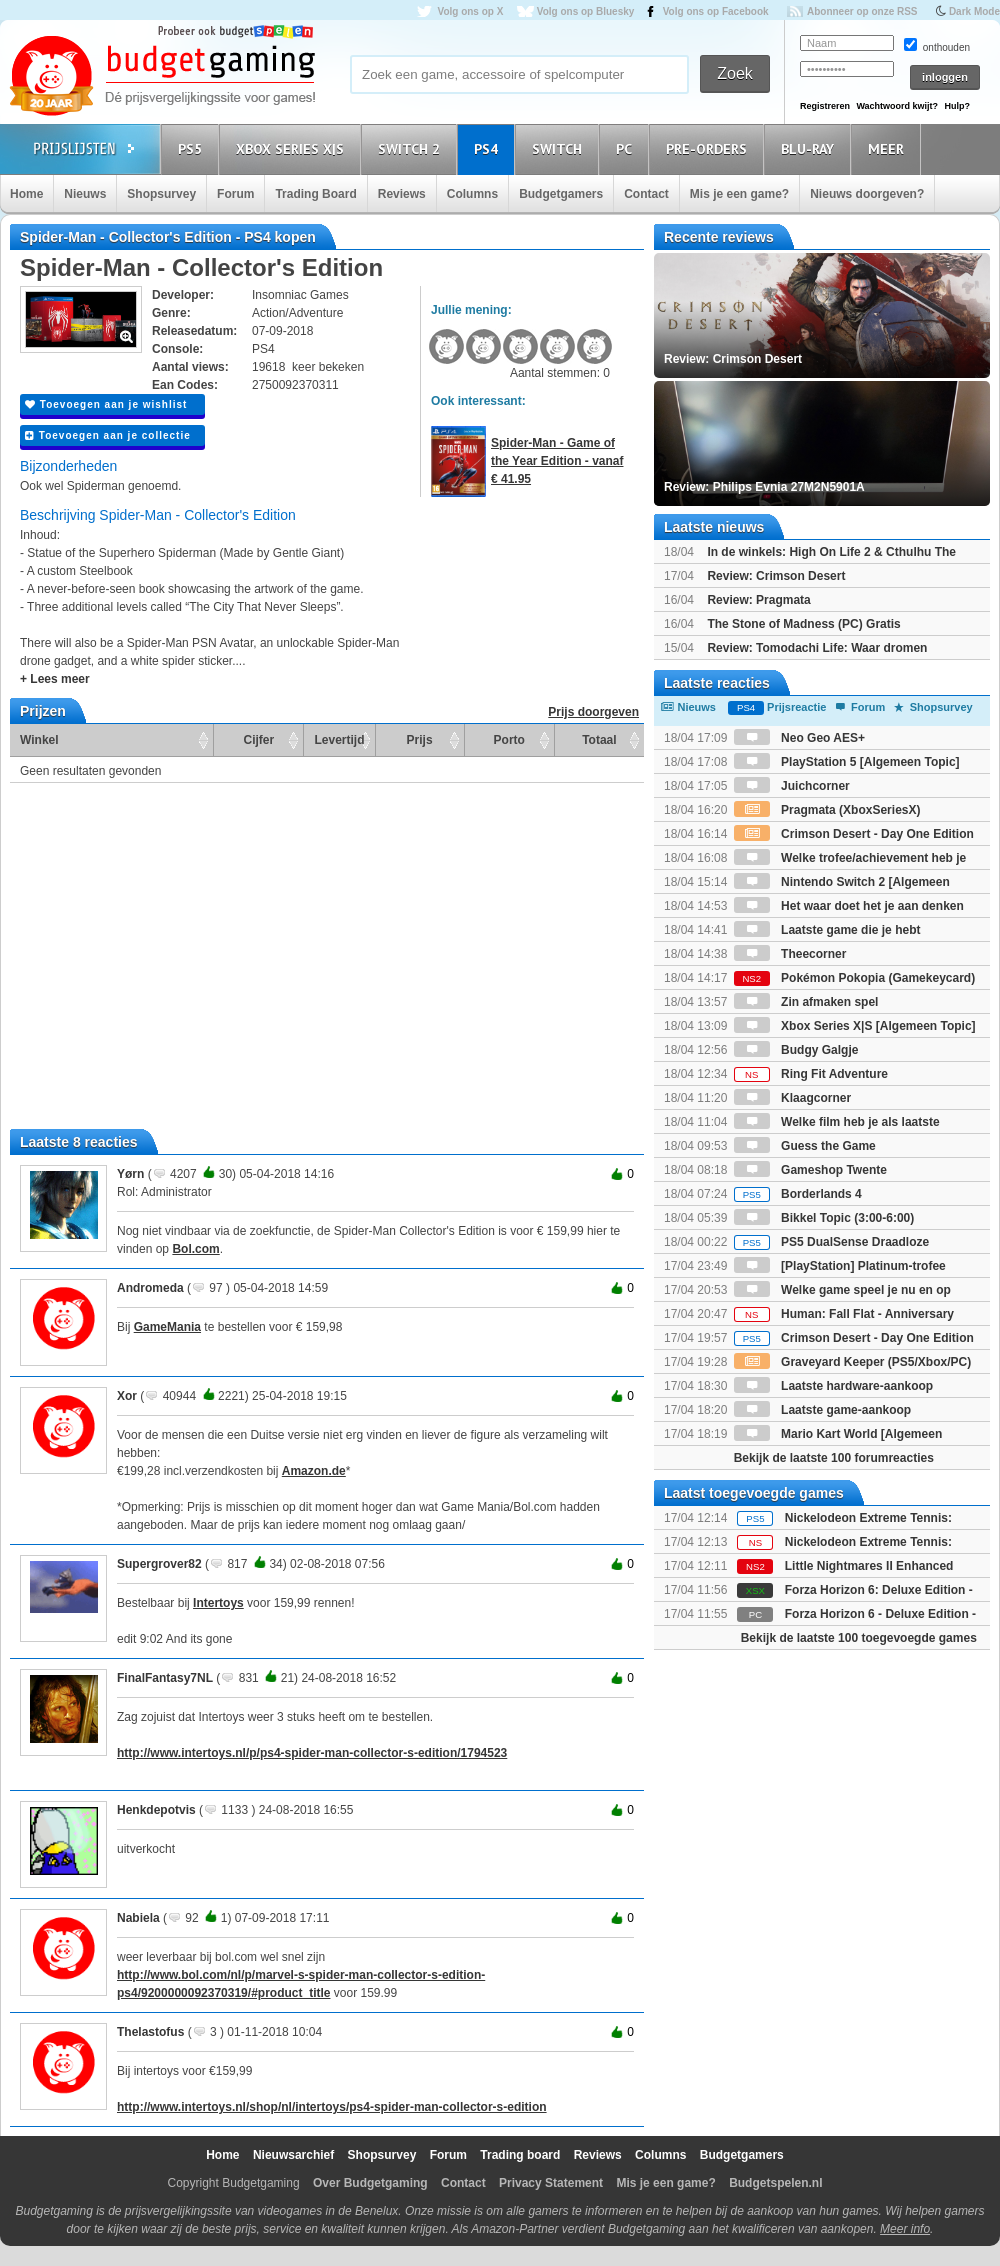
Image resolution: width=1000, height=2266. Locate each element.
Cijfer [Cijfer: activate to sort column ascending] (259, 740)
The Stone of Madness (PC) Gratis (803, 624)
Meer (889, 148)
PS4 (489, 148)
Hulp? (957, 106)
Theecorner (790, 954)
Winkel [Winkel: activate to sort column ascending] (39, 740)
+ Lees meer (55, 679)
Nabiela (138, 1918)
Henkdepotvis (156, 1810)
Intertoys (218, 1603)
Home (26, 194)
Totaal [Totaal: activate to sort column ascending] (599, 740)
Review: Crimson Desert (776, 576)
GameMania (167, 1327)
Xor (127, 1396)
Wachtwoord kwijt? (897, 106)
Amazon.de (314, 1471)
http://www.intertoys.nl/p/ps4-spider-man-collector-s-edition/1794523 (312, 1753)
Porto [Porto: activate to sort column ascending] (509, 740)
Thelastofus (150, 2032)
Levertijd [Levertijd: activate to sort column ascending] (339, 740)
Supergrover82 (159, 1564)
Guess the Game (805, 1146)
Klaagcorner (792, 1098)
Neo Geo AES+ (799, 738)
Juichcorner (792, 786)
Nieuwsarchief (293, 2155)
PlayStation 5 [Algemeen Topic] (847, 762)
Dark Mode (974, 11)
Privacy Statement (551, 2183)
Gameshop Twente (810, 1170)
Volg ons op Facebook (716, 11)
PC (627, 148)
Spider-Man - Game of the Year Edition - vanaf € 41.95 (557, 461)
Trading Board (315, 194)
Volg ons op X (470, 11)
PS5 (193, 148)
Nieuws (85, 194)
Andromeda (150, 1288)
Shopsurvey (161, 194)
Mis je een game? (739, 194)
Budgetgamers (561, 194)
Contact (646, 194)
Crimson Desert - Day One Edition (854, 1338)
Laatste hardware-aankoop (833, 1386)
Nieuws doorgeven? (867, 194)
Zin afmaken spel (806, 1002)
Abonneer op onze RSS (862, 11)
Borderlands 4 (798, 1194)
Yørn (130, 1174)
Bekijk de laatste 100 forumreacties (834, 1458)
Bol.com (195, 1249)
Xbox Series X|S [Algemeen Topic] (855, 1026)
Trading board (520, 2155)
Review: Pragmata (758, 600)
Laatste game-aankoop (822, 1410)
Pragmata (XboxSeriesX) (827, 810)
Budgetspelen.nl (775, 2183)
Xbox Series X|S (293, 148)
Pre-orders (709, 148)
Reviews (402, 194)
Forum (235, 194)
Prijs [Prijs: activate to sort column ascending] (420, 740)
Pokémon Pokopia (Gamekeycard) (854, 978)
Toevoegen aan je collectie (108, 435)
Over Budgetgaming (370, 2183)
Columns (472, 194)
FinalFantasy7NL (165, 1678)
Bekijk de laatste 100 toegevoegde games (859, 1638)
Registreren (825, 106)
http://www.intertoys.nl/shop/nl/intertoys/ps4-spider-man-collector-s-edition (332, 2107)
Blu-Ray (810, 148)
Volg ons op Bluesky (586, 11)
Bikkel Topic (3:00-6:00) (824, 1218)
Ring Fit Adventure (811, 1074)
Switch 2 (412, 148)
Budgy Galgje (796, 1050)
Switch (560, 148)
